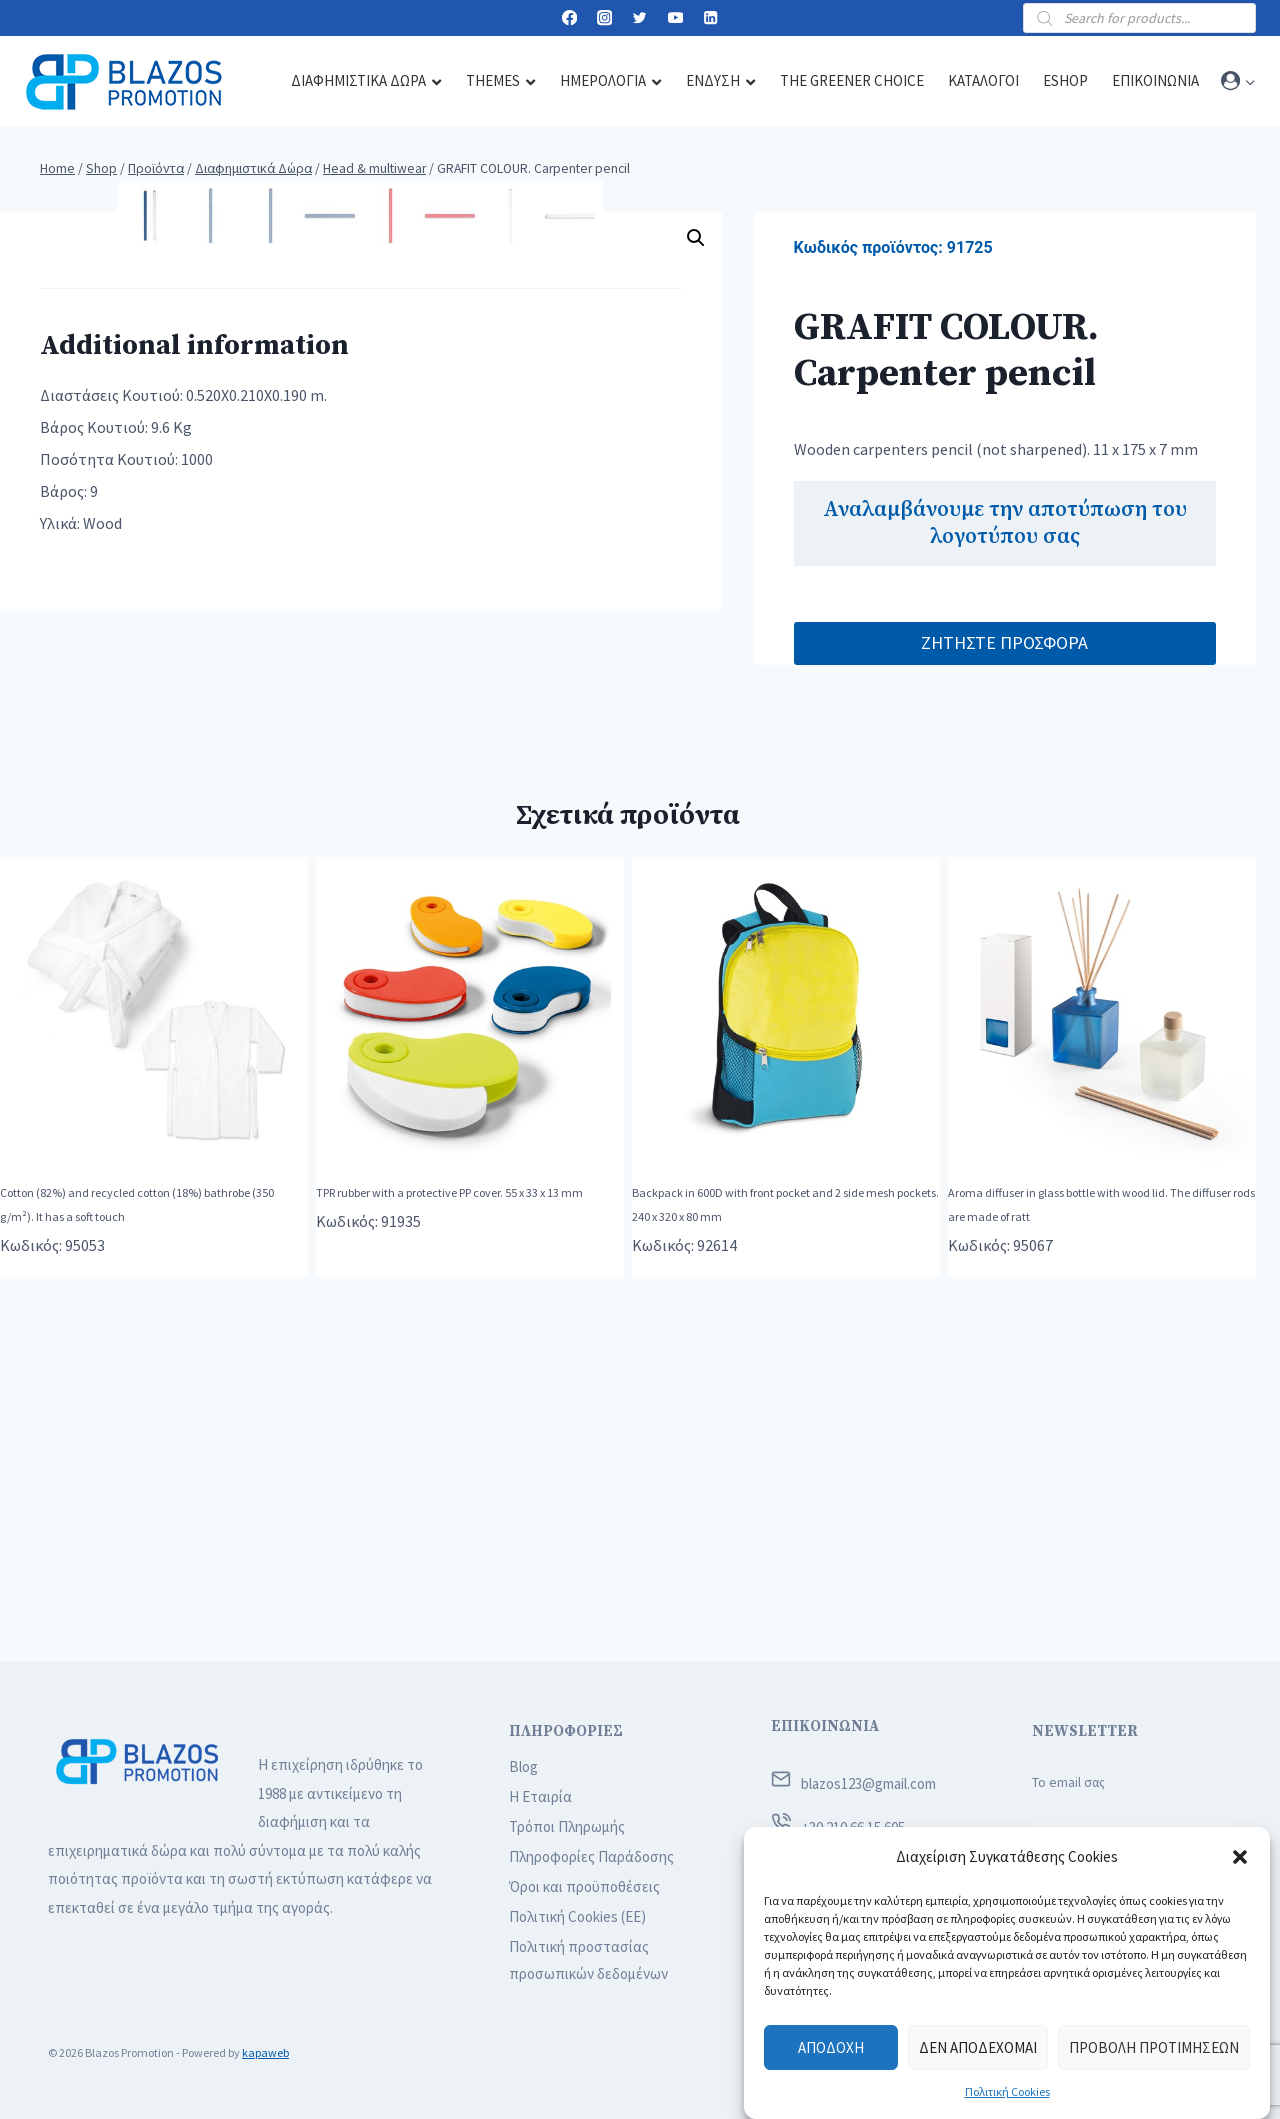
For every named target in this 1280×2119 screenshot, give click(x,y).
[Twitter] (640, 18)
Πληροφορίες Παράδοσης (591, 1856)
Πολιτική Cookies (1007, 2091)
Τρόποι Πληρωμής (567, 1826)
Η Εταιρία (540, 1796)
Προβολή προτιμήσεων (1154, 2047)
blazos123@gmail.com (868, 1783)
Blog (523, 1766)
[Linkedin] (710, 18)
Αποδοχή (831, 2047)
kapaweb (265, 2052)
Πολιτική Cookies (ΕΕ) (577, 1916)
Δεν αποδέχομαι (978, 2047)
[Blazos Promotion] (124, 81)
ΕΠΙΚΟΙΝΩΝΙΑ (825, 1726)
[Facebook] (569, 18)
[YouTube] (675, 18)
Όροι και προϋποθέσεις (584, 1886)
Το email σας (1068, 1782)
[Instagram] (604, 18)
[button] (1240, 1857)
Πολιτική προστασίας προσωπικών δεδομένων (588, 1960)
